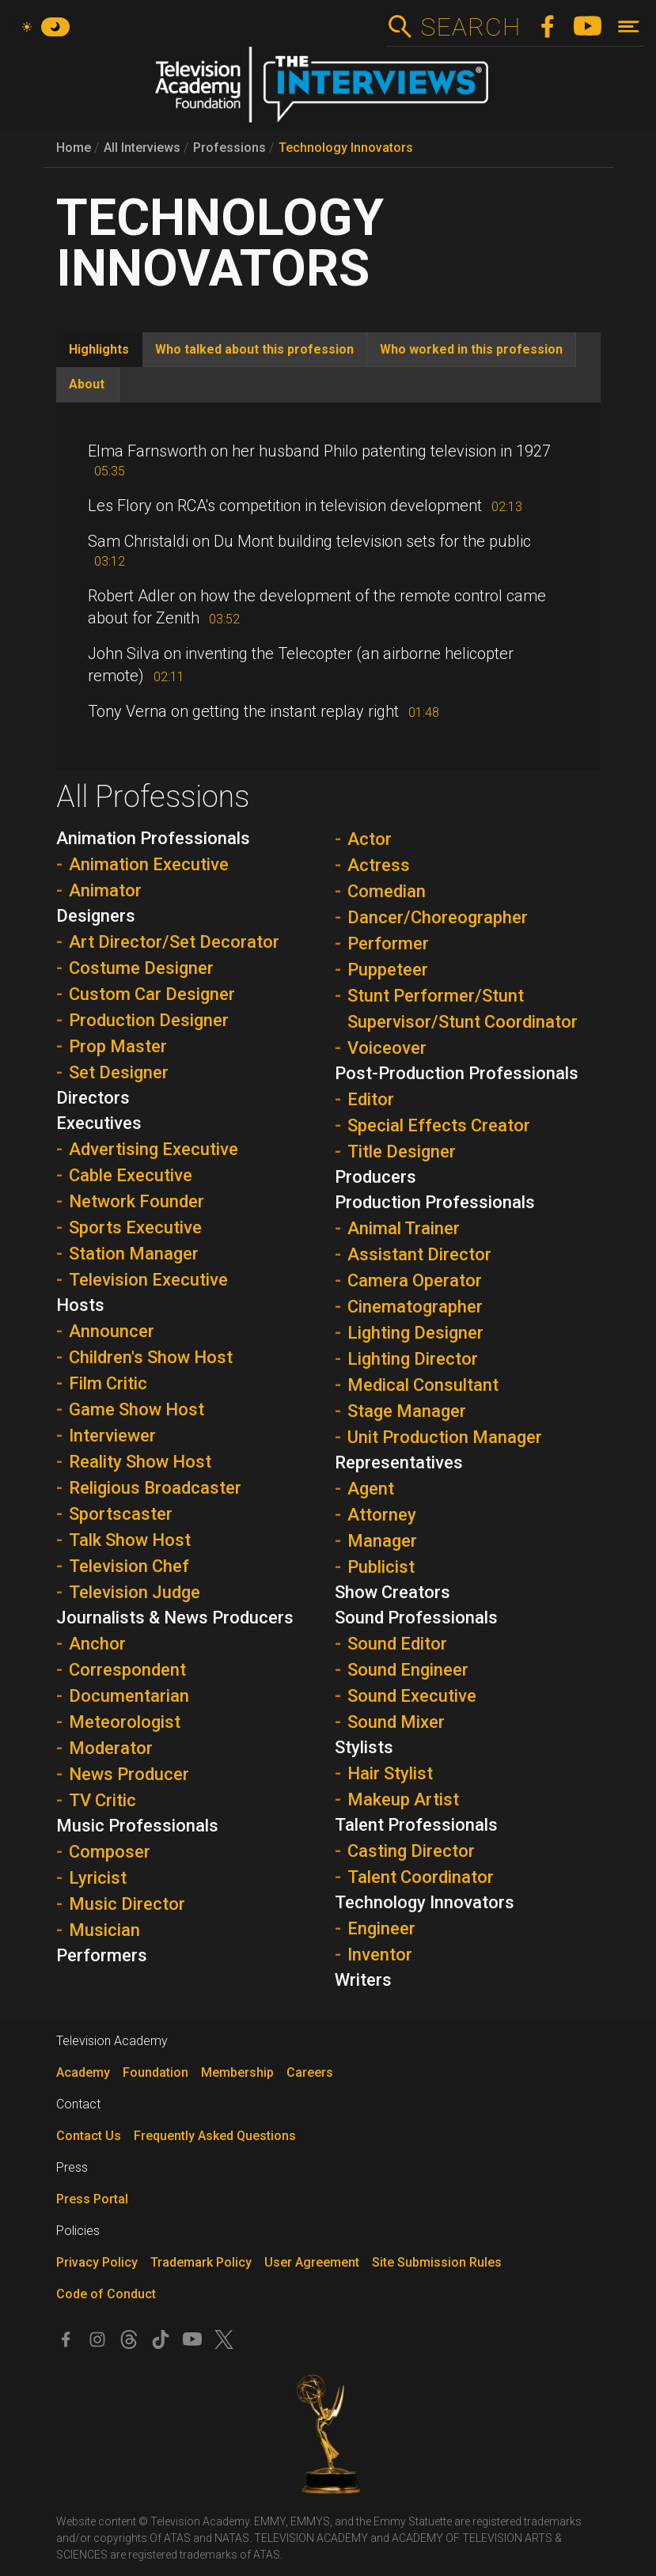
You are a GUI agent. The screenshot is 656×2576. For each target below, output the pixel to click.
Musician (104, 1930)
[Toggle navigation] (628, 26)
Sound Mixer (396, 1722)
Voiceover (387, 1048)
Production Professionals (435, 1202)
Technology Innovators (346, 147)
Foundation (155, 2072)
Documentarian (129, 1696)
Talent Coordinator (420, 1877)
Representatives (399, 1462)
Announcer (111, 1331)
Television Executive (148, 1280)
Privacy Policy (97, 2262)
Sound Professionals (416, 1617)
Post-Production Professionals (456, 1073)
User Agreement (311, 2262)
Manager (382, 1541)
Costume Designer (141, 968)
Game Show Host (136, 1409)
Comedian (386, 891)
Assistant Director (419, 1254)
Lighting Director (412, 1359)
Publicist (381, 1567)
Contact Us (88, 2135)
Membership (237, 2072)
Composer (109, 1852)
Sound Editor (397, 1644)
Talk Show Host (130, 1540)
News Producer (129, 1774)
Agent (370, 1488)
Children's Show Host (151, 1357)
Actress (378, 865)
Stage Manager (406, 1411)
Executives (99, 1123)
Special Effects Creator (438, 1125)
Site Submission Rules (437, 2262)
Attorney (381, 1515)
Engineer (381, 1928)
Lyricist (98, 1878)
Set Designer (119, 1072)
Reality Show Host (140, 1462)
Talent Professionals (416, 1825)
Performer (388, 943)
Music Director (127, 1904)
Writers (363, 1980)
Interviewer (112, 1435)
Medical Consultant (423, 1385)
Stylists (364, 1747)
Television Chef (129, 1566)
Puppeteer (387, 969)
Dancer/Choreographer (437, 917)
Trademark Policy (201, 2262)
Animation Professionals (153, 838)
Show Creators (392, 1592)
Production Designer (149, 1020)
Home (73, 147)
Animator (105, 890)
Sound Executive (411, 1696)
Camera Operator (414, 1280)
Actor (369, 839)
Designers (95, 916)
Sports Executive (135, 1227)
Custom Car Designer (152, 994)
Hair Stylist (390, 1773)
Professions (229, 147)
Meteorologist (124, 1722)
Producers (375, 1177)
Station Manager (134, 1253)
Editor (370, 1099)
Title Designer (401, 1151)
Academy (83, 2072)
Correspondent (127, 1670)
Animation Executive (149, 864)
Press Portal (92, 2199)
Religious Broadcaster (155, 1488)
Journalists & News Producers (175, 1617)
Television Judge (134, 1592)
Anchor (97, 1644)
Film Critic (108, 1383)
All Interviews (142, 147)
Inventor (379, 1954)
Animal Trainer (403, 1228)
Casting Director (411, 1851)
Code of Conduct (106, 2293)
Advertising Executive (153, 1149)
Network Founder (136, 1201)
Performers (101, 1955)
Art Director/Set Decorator (174, 942)
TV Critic (102, 1800)
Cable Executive (130, 1175)
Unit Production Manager (444, 1437)
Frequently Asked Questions (215, 2135)
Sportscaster (121, 1514)
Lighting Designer (415, 1333)
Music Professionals (137, 1825)
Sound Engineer (407, 1670)
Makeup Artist (403, 1799)
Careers (309, 2072)
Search (470, 27)
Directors (93, 1098)
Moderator (111, 1748)
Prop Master (118, 1046)
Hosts (80, 1305)
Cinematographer (415, 1306)
